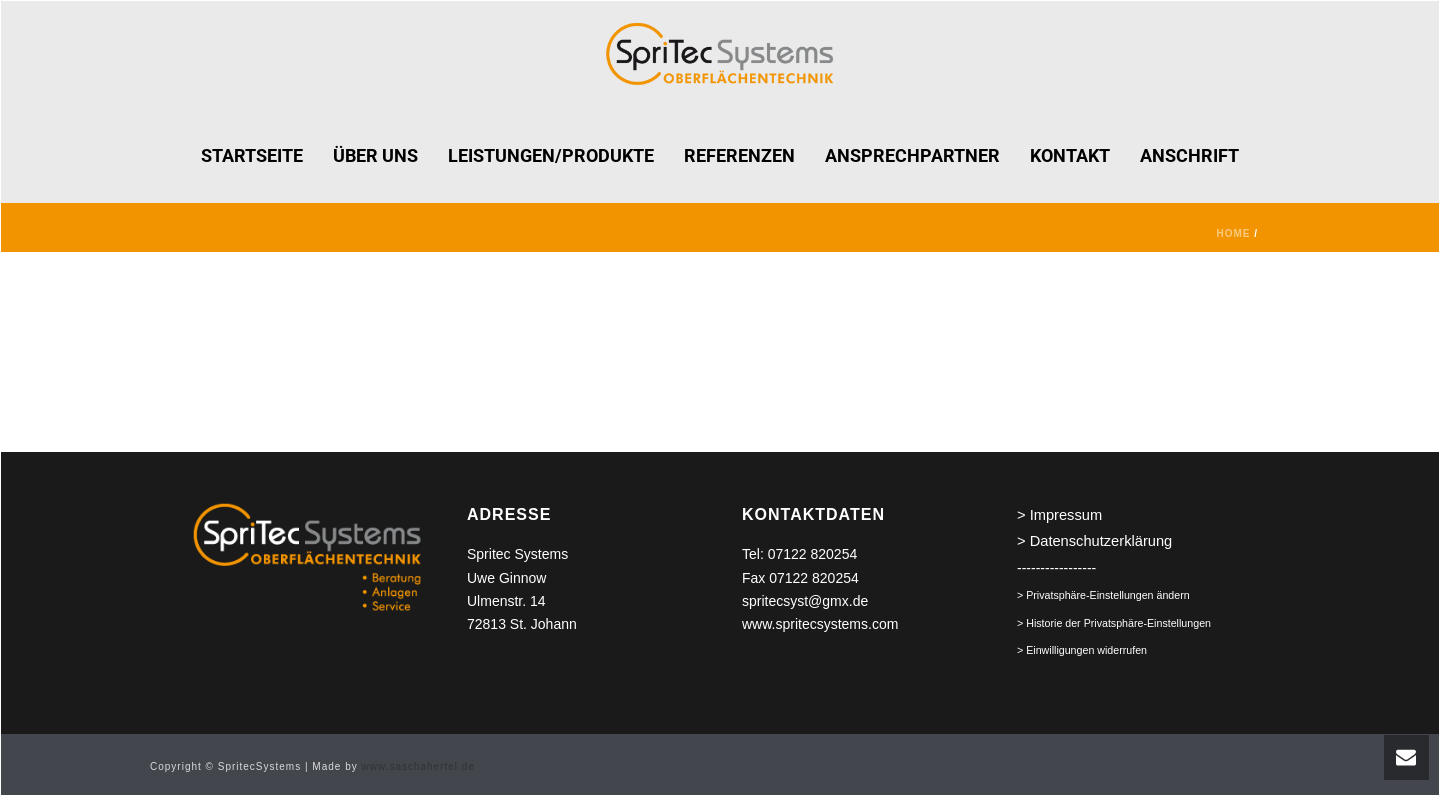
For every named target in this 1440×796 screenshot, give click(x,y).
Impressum (1066, 515)
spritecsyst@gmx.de (805, 601)
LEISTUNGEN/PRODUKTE (551, 155)
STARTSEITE (252, 155)
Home (1233, 233)
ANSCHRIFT (1189, 155)
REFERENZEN (739, 155)
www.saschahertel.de (418, 766)
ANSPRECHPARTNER (912, 155)
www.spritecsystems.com (820, 624)
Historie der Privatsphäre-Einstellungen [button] (1118, 623)
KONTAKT (1070, 155)
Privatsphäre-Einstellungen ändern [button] (1108, 595)
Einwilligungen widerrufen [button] (1086, 650)
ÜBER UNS (375, 155)
